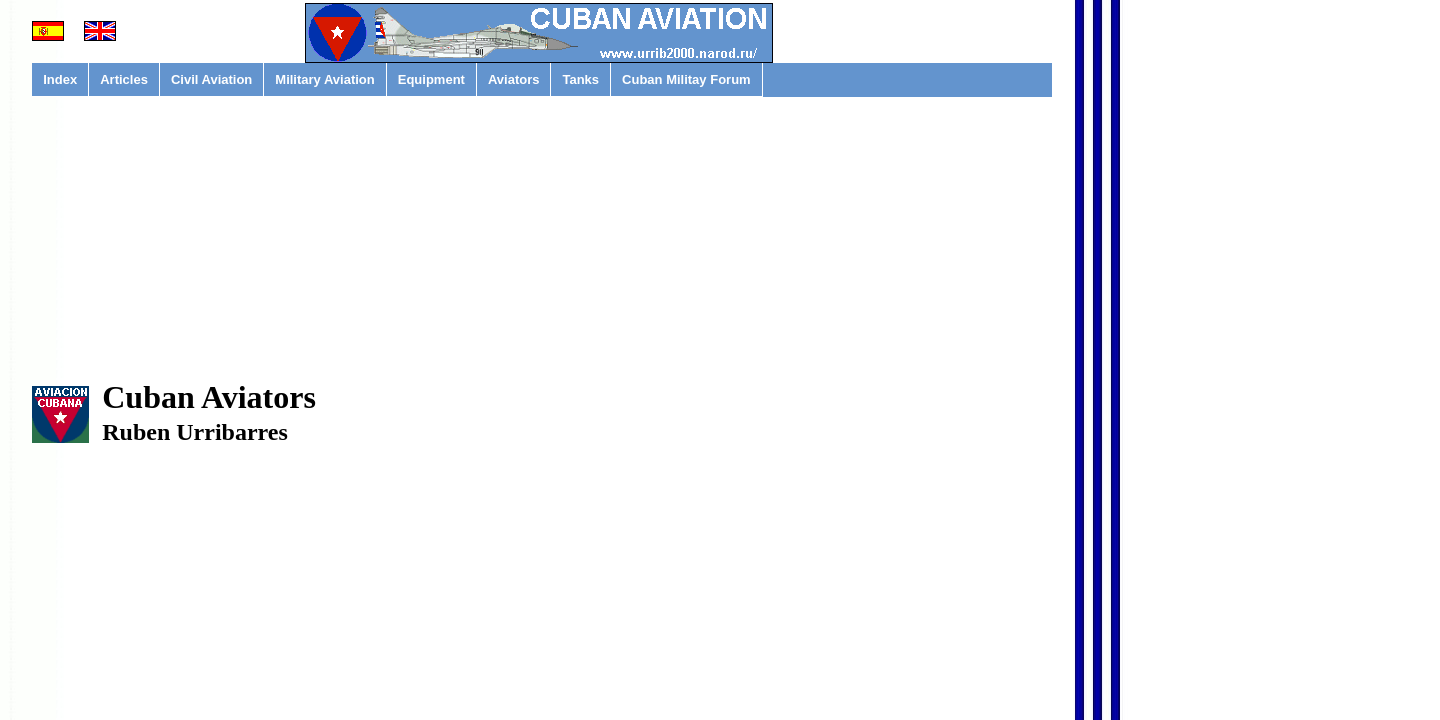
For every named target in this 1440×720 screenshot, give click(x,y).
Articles (124, 79)
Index (60, 79)
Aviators (514, 79)
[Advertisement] (542, 250)
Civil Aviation (211, 79)
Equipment (431, 79)
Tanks (580, 79)
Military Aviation (324, 79)
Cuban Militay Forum (686, 79)
